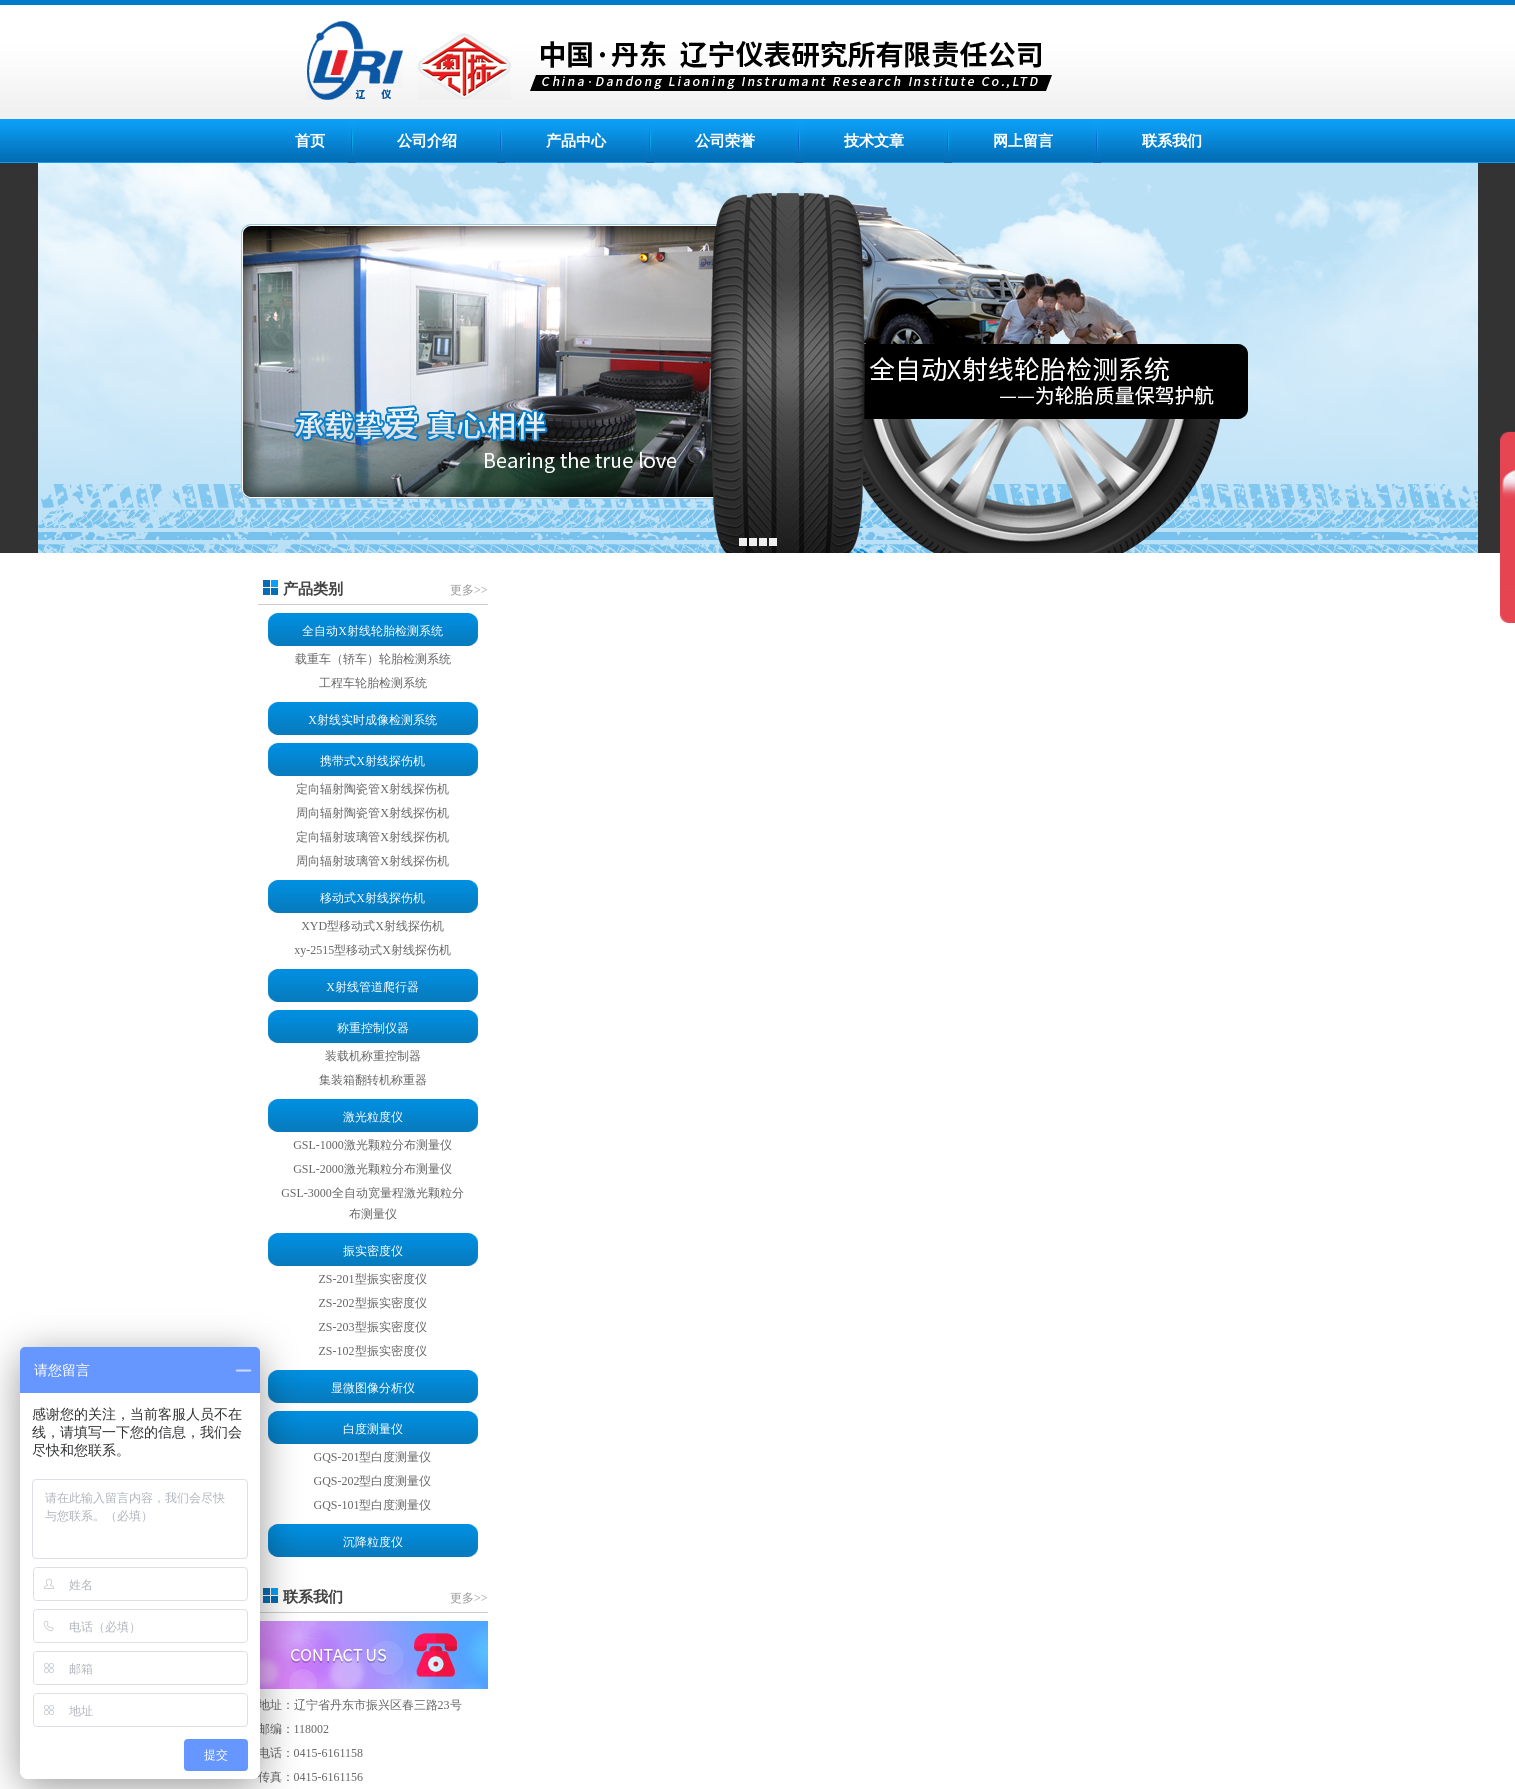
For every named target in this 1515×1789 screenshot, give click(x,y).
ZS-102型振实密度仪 (373, 1351)
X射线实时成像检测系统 (372, 720)
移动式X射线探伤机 (372, 898)
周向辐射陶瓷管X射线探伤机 (372, 813)
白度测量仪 (373, 1429)
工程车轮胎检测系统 (373, 683)
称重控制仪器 (373, 1028)
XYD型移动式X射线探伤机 (372, 926)
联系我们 (1172, 141)
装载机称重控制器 (373, 1056)
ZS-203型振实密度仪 (373, 1327)
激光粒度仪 (373, 1117)
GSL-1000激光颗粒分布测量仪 (372, 1145)
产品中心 (576, 141)
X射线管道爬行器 (372, 987)
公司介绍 (427, 141)
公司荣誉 (725, 141)
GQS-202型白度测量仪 (372, 1481)
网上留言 (1023, 141)
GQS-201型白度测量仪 (372, 1457)
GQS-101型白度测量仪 (372, 1505)
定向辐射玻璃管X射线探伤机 (372, 837)
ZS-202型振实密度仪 (373, 1303)
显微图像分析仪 (373, 1388)
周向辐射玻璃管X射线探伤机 (372, 861)
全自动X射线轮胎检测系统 (372, 631)
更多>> (469, 590)
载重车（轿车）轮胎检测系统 (373, 659)
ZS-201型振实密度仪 (373, 1279)
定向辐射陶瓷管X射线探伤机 (372, 789)
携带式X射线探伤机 (372, 761)
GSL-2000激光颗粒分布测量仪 (372, 1169)
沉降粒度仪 (373, 1542)
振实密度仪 (373, 1251)
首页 (310, 141)
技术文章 (874, 141)
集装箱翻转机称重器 (373, 1080)
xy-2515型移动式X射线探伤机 (372, 950)
